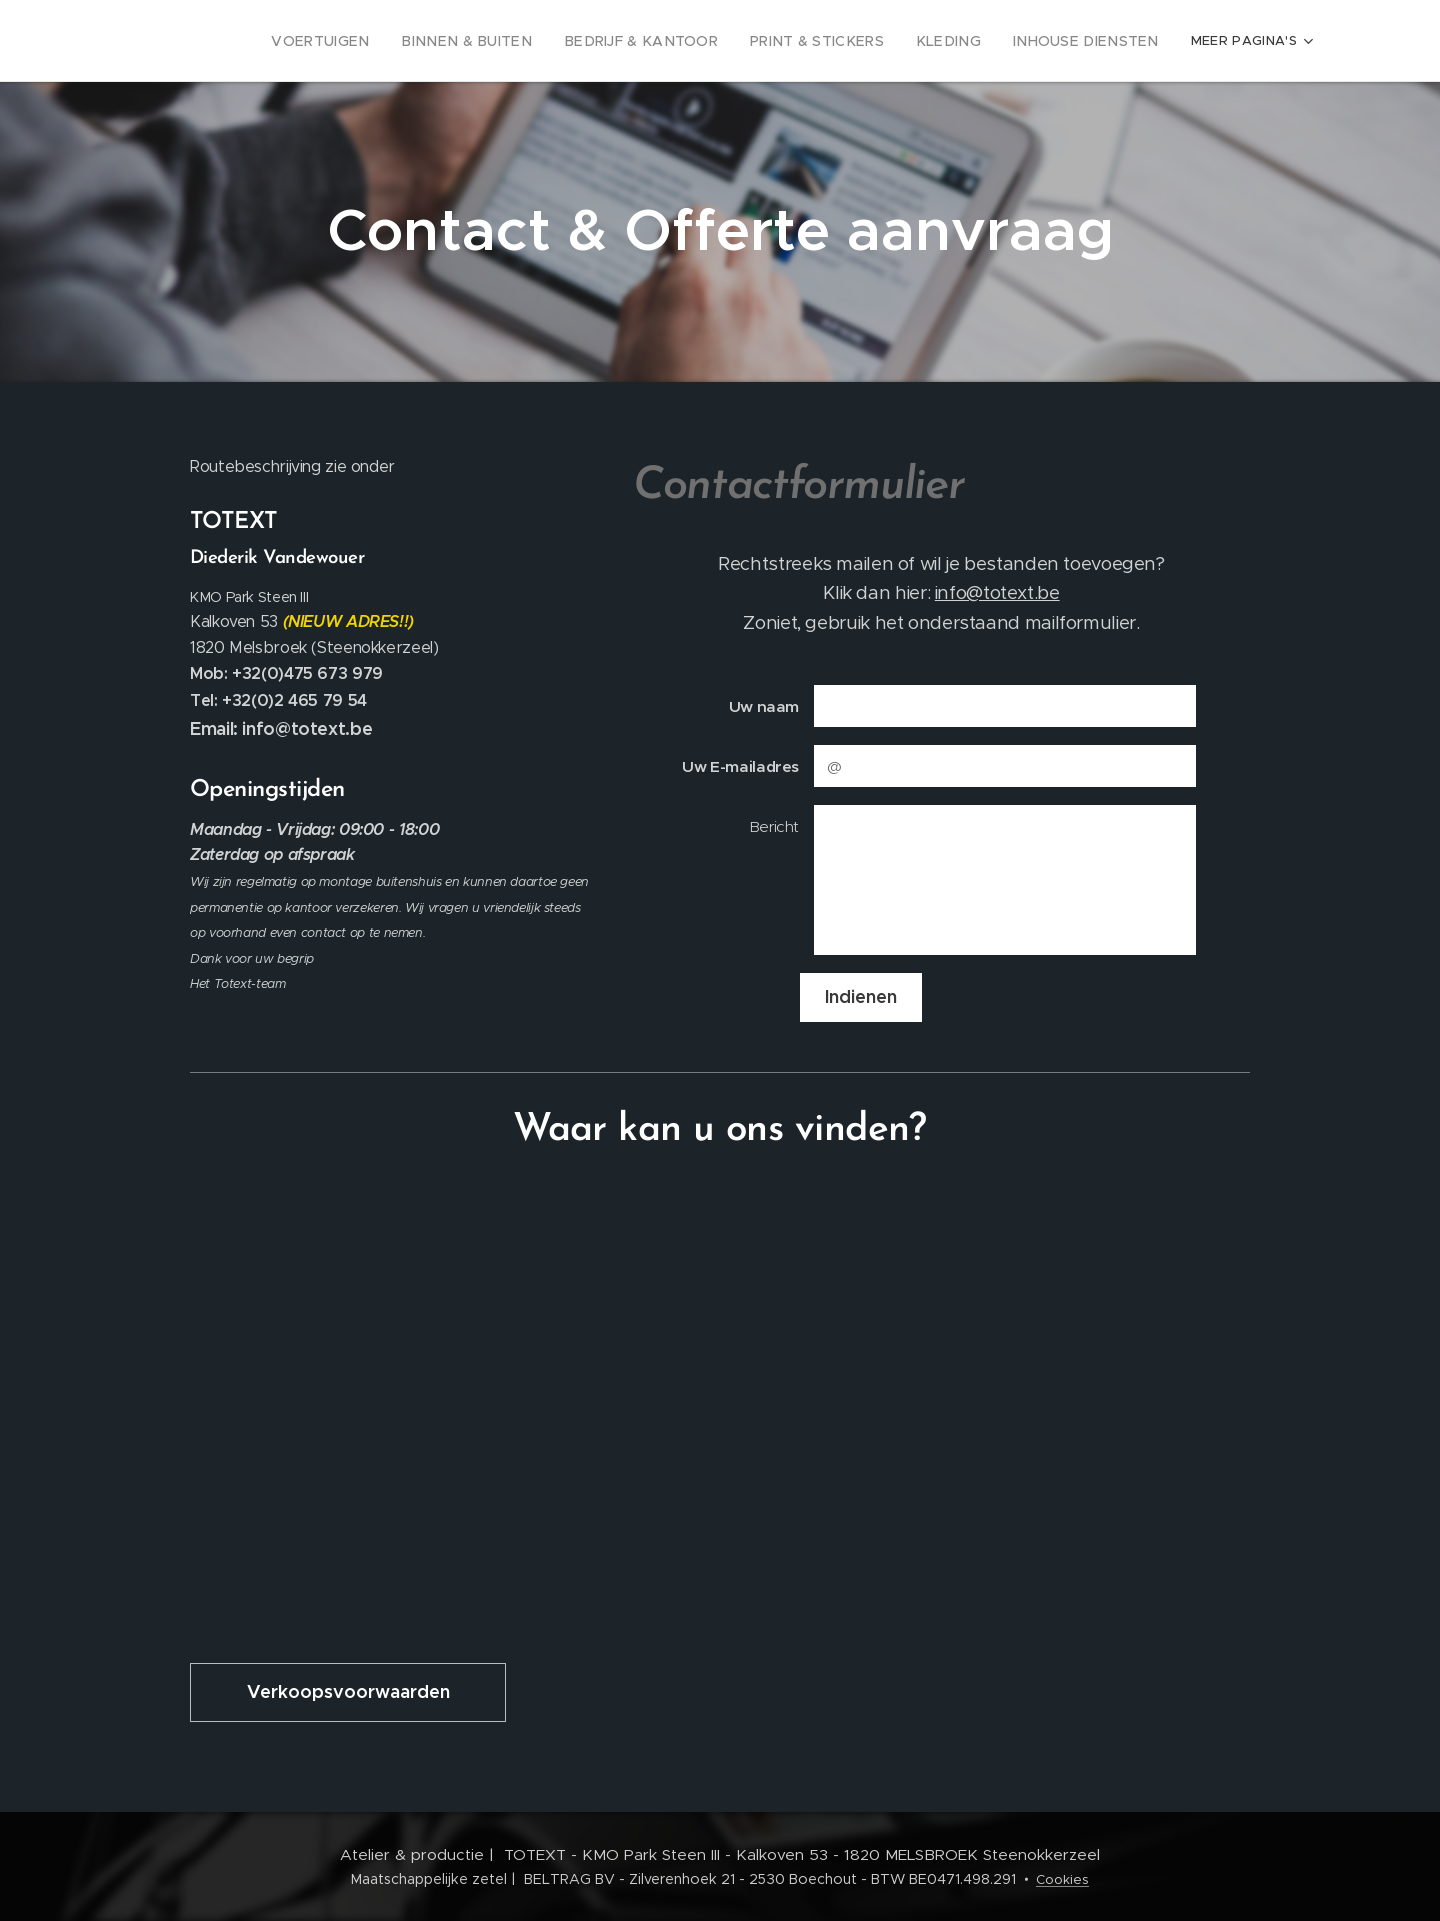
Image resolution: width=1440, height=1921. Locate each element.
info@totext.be (997, 592)
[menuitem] (291, 41)
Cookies (1062, 1879)
